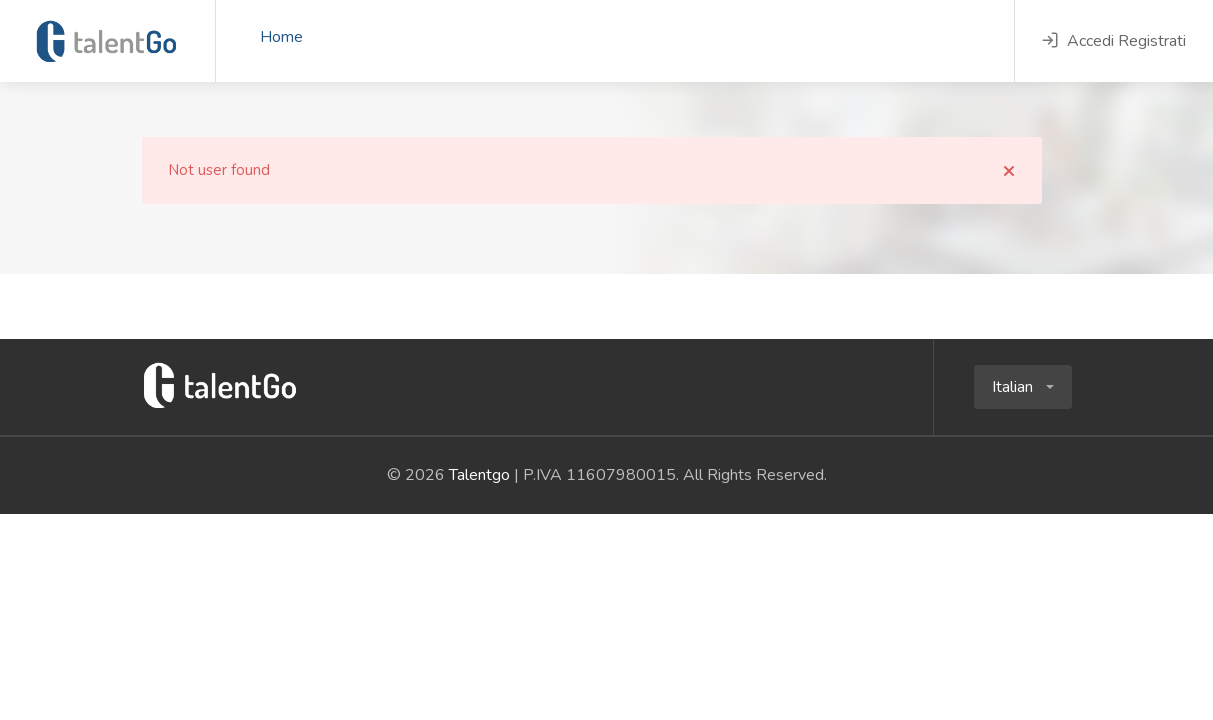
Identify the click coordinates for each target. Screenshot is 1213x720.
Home (281, 37)
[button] (1023, 387)
